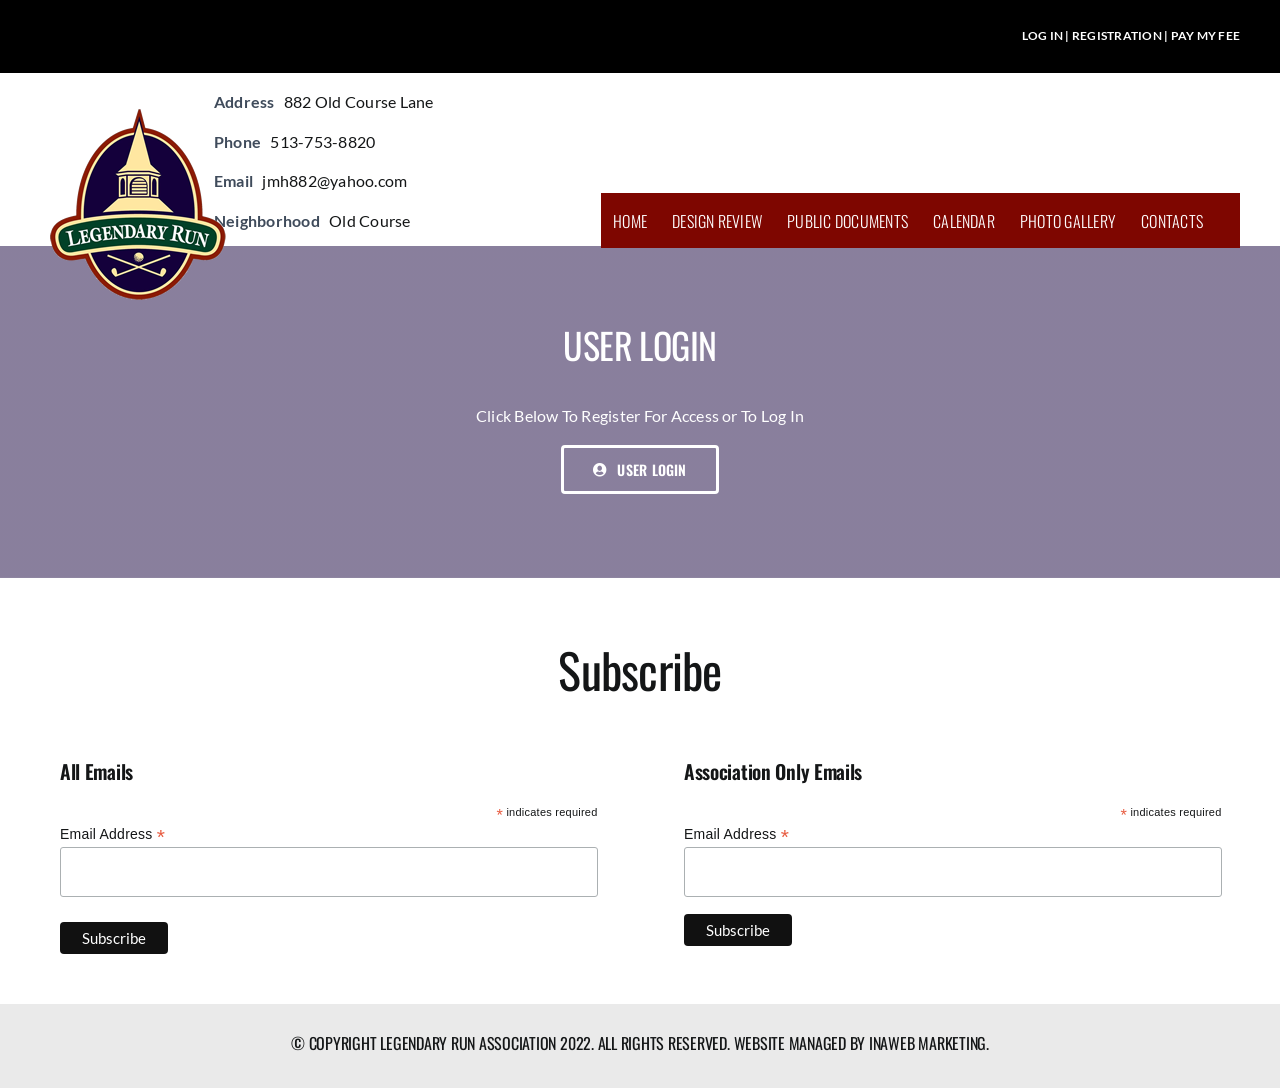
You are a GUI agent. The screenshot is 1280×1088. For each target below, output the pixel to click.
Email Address (112, 834)
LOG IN (1042, 35)
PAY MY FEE (1205, 35)
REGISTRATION (1117, 35)
